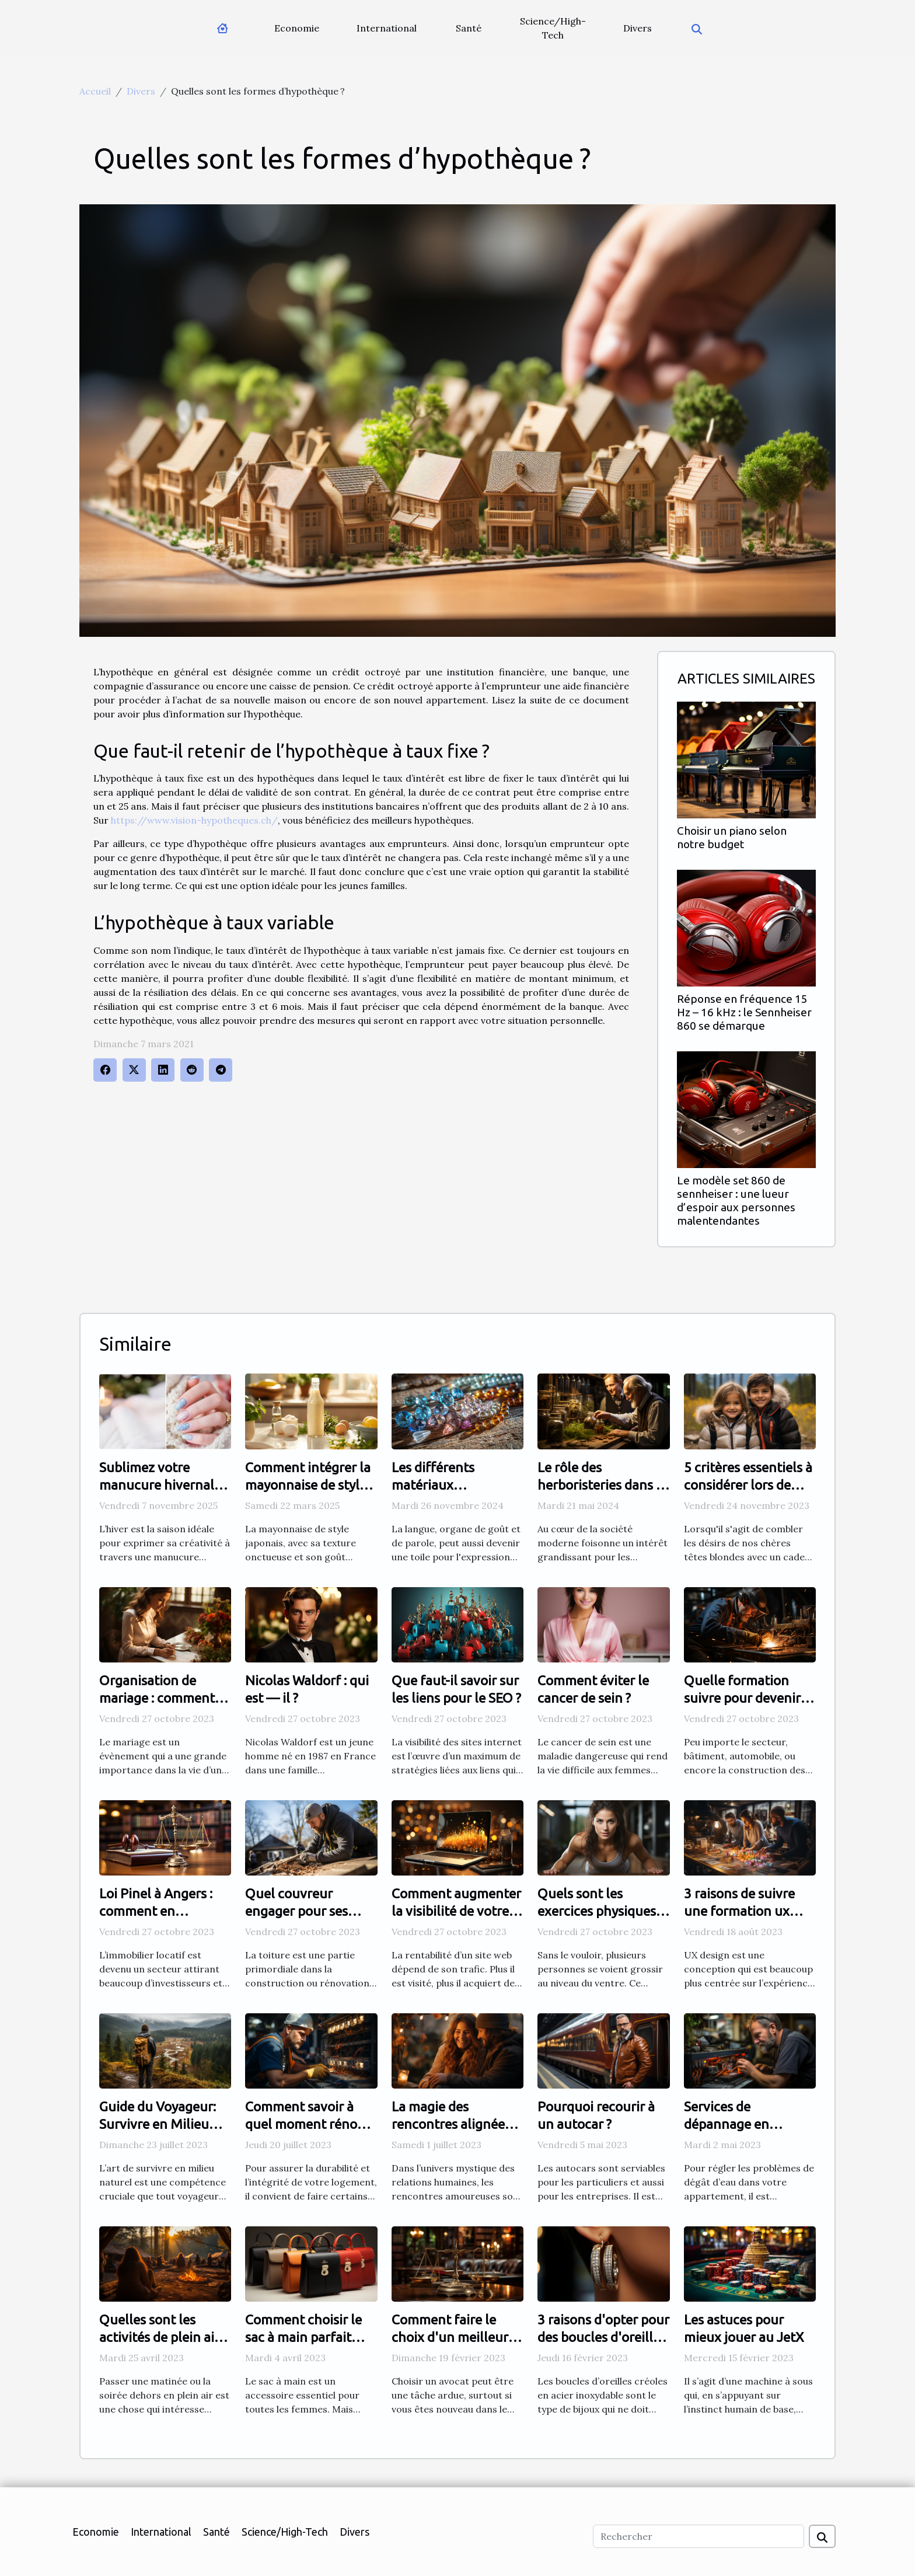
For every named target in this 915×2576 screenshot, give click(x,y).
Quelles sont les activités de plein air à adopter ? (164, 2337)
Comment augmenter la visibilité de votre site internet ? (456, 1911)
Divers (637, 28)
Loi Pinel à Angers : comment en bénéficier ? (155, 1911)
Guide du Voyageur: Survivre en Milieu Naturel (157, 2124)
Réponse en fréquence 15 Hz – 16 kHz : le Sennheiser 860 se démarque (744, 1012)
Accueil (95, 91)
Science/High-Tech (553, 28)
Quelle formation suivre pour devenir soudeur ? (742, 1698)
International (387, 28)
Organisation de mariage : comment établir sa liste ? (157, 1698)
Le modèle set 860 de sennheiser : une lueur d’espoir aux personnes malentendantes (736, 1200)
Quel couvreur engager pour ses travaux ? (296, 1911)
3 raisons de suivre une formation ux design (739, 1911)
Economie (296, 28)
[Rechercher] (698, 2536)
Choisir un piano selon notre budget (732, 837)
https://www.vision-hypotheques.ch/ (194, 820)
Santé (468, 28)
